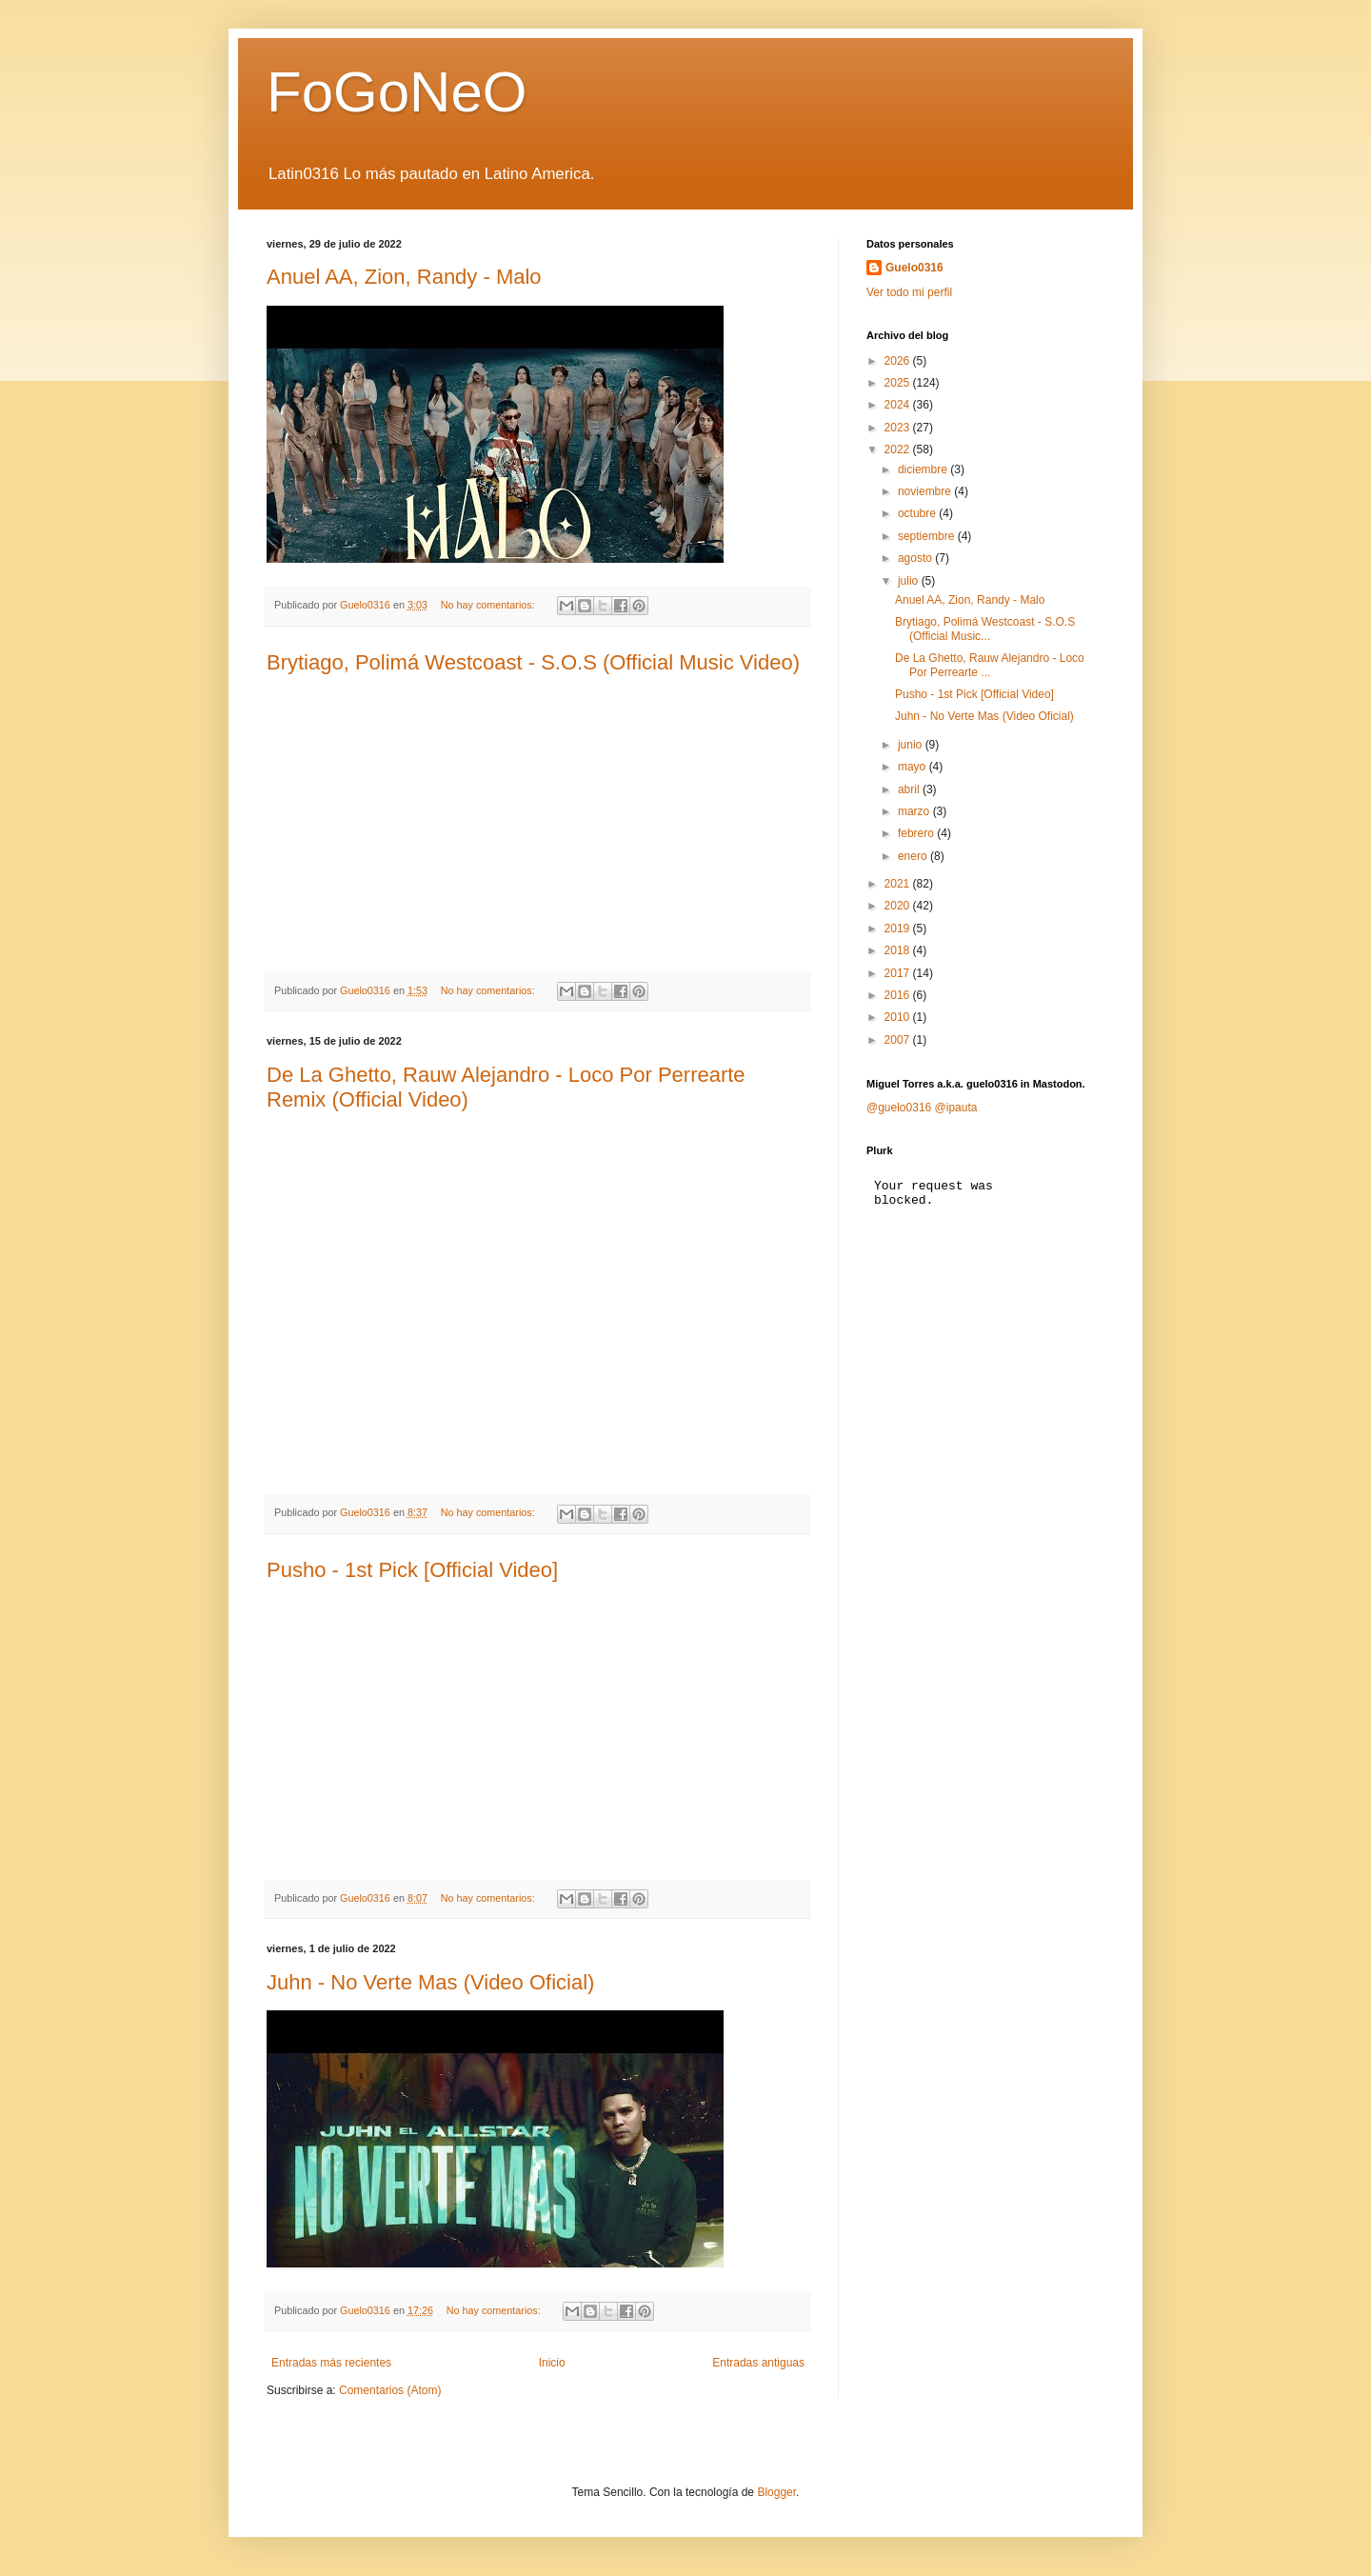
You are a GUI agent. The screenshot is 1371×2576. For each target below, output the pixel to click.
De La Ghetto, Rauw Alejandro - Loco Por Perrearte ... (989, 664)
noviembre (926, 491)
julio (910, 581)
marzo (915, 811)
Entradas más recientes (331, 2362)
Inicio (552, 2362)
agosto (916, 558)
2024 (898, 404)
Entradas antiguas (758, 2362)
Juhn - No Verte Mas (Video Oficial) (430, 1982)
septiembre (928, 536)
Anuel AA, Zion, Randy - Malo (404, 277)
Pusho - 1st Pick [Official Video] (412, 1570)
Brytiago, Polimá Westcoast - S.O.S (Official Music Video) (533, 662)
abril (910, 789)
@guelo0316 (898, 1107)
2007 (898, 1040)
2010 (898, 1017)
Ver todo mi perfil (909, 292)
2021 (898, 883)
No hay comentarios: (489, 604)
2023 (898, 427)
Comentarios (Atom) (390, 2390)
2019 (898, 928)
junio (911, 744)
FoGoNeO (397, 92)
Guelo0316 (914, 267)
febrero (917, 833)
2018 (898, 950)
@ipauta (956, 1107)
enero (914, 856)
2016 (898, 995)
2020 (898, 905)
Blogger (776, 2492)
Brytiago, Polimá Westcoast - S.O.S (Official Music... (985, 628)
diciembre (924, 469)
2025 (898, 382)
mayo (913, 766)
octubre (918, 513)
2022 (898, 449)
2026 (898, 361)
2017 (898, 973)
